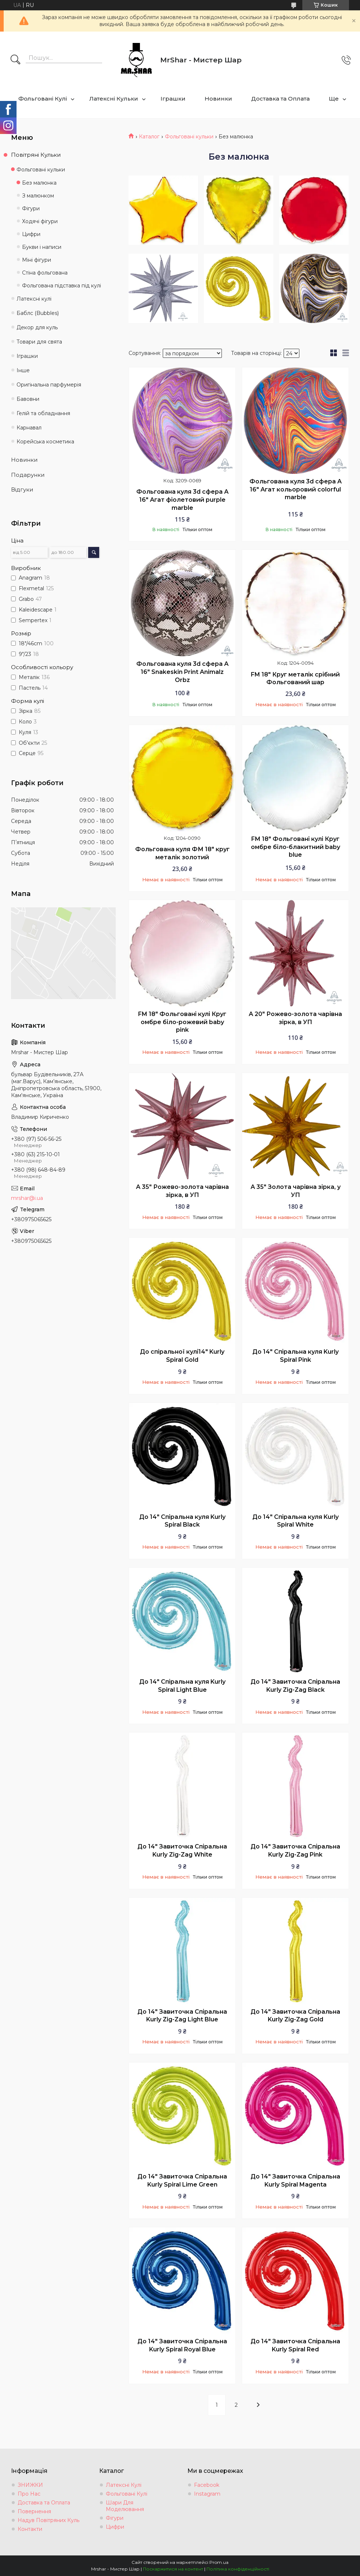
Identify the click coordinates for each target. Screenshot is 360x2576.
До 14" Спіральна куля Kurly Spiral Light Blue (182, 1685)
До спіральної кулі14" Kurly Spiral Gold (182, 1355)
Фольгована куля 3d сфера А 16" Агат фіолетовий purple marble (182, 499)
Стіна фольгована (45, 272)
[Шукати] (15, 60)
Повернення (34, 2511)
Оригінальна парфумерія (49, 384)
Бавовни (28, 399)
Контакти (30, 2529)
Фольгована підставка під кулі (61, 285)
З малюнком (38, 195)
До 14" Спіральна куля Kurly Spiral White (295, 1520)
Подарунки (27, 474)
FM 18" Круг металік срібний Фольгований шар (295, 678)
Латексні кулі (34, 298)
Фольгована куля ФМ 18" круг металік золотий (182, 853)
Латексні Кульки (113, 98)
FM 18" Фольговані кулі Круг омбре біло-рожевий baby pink (182, 1022)
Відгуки (22, 489)
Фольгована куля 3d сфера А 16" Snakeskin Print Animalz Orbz (182, 671)
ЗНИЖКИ (30, 2485)
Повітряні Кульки (36, 154)
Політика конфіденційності (237, 2569)
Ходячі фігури (40, 221)
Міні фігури (36, 260)
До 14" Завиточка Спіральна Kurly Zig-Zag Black (295, 1685)
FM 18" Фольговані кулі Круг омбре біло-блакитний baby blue (295, 846)
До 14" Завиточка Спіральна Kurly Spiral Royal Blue (182, 2345)
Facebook (206, 2485)
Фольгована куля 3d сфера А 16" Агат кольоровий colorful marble (295, 489)
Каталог (149, 136)
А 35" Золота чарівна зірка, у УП (296, 1190)
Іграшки (173, 98)
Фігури (31, 208)
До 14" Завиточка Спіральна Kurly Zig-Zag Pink (295, 1850)
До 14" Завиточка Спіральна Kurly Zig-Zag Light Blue (182, 2015)
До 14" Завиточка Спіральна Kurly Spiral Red (295, 2345)
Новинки (218, 98)
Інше (23, 370)
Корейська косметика (45, 441)
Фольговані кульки (189, 136)
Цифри (31, 234)
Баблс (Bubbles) (38, 313)
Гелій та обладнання (43, 413)
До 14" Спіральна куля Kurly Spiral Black (182, 1520)
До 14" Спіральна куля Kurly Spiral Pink (295, 1355)
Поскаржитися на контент (173, 2569)
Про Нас (29, 2493)
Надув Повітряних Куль (48, 2520)
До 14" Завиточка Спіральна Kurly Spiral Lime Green (182, 2180)
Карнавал (29, 427)
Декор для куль (37, 327)
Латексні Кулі (123, 2485)
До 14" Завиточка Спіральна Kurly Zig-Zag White (182, 1850)
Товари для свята (39, 341)
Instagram (207, 2493)
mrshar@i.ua (27, 1198)
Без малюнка (39, 182)
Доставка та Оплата (280, 98)
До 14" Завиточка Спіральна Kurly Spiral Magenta (295, 2180)
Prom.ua (218, 2562)
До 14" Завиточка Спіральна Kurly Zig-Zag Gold (295, 2015)
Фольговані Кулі (42, 98)
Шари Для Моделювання (125, 2505)
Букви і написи (41, 247)
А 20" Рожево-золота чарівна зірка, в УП (295, 1018)
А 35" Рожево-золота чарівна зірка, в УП (182, 1190)
